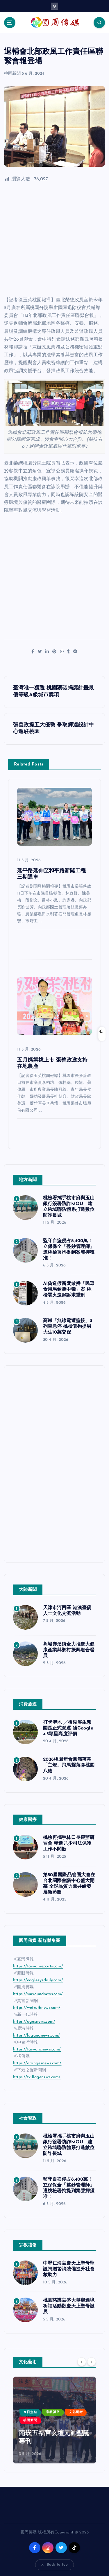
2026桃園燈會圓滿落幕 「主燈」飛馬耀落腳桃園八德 (69, 1765)
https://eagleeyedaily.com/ (38, 1980)
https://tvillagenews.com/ (37, 2077)
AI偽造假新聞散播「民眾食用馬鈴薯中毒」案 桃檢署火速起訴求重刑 (69, 1289)
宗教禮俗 (53, 2412)
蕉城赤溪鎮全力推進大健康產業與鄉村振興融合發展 (69, 1650)
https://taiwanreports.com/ (38, 1966)
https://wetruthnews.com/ (36, 2008)
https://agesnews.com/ (34, 2021)
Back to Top (54, 2565)
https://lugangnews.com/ (36, 2035)
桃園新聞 (12, 73)
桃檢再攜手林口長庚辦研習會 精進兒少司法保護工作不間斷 (69, 1843)
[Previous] (81, 2361)
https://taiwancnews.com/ (37, 2049)
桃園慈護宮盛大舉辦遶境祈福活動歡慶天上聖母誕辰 (69, 2306)
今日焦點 (30, 2412)
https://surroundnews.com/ (38, 1994)
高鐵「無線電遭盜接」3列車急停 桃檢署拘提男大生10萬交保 (67, 1327)
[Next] (91, 2361)
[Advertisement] (54, 239)
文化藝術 (76, 2412)
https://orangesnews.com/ (37, 2063)
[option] (54, 2420)
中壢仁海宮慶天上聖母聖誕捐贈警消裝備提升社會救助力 (69, 2269)
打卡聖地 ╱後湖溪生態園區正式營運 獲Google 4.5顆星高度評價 (68, 1728)
